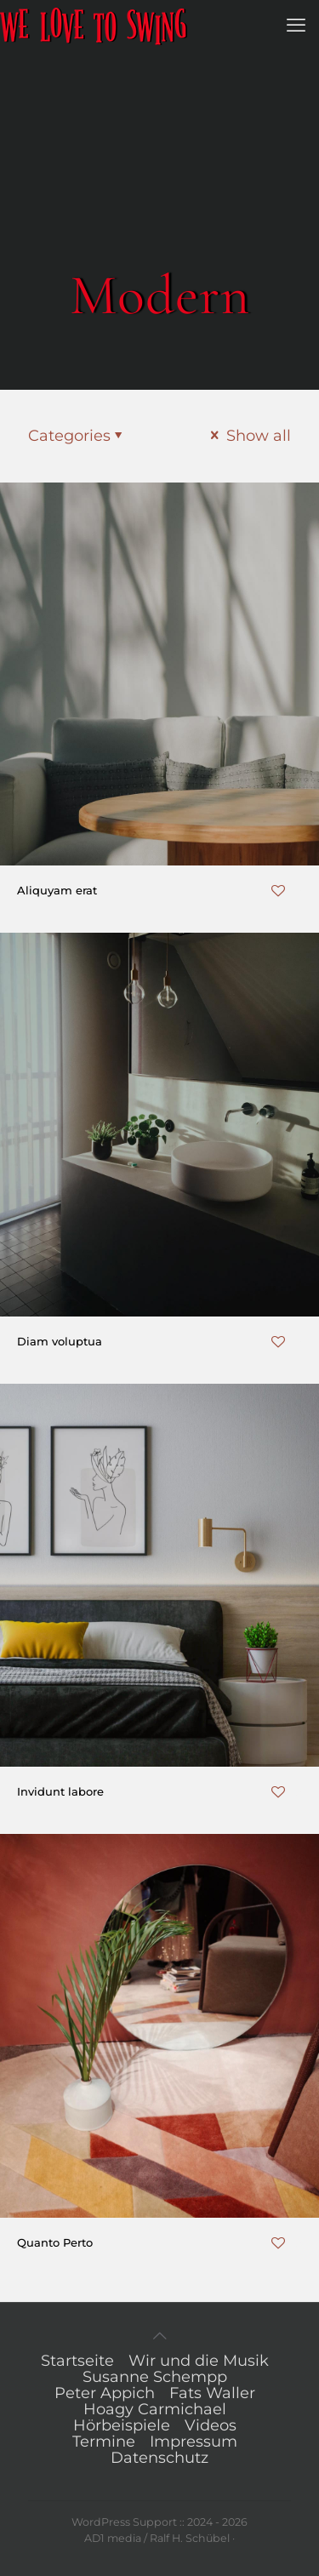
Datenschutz (159, 2457)
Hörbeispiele (121, 2425)
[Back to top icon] (160, 2336)
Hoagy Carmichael (154, 2409)
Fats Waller (212, 2393)
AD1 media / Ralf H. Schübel (157, 2538)
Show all (249, 435)
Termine (103, 2441)
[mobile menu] (296, 25)
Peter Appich (104, 2393)
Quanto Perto (55, 2242)
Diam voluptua (59, 1341)
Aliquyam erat (57, 890)
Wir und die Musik (198, 2360)
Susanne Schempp (155, 2377)
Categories (77, 435)
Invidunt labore (60, 1791)
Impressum (193, 2441)
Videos (210, 2425)
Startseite (77, 2360)
